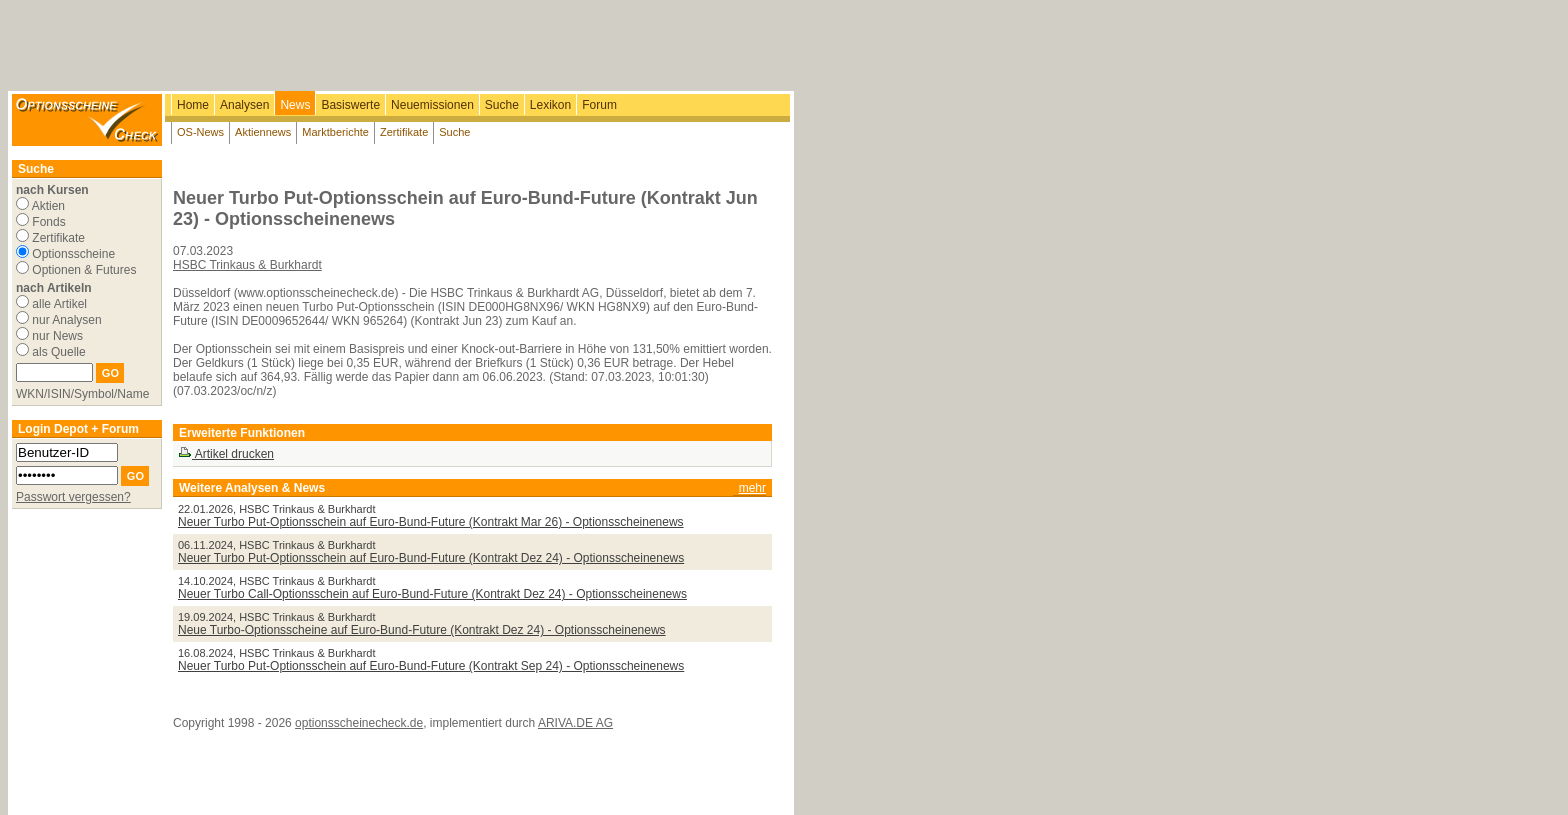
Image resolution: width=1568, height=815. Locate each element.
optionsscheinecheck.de (359, 723)
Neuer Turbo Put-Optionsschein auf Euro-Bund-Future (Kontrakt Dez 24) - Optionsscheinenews (431, 558)
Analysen (244, 105)
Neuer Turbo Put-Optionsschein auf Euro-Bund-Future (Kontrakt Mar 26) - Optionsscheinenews (431, 522)
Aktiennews (263, 132)
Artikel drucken (226, 454)
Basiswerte (350, 105)
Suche (502, 105)
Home (193, 105)
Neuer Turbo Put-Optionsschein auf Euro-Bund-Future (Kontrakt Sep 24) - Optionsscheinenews (431, 666)
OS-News (200, 132)
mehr (752, 488)
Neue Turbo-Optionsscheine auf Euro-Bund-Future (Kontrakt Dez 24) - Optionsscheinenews (422, 630)
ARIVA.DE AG (575, 723)
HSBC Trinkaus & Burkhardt (247, 265)
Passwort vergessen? (73, 497)
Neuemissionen (432, 105)
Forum (599, 105)
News (295, 105)
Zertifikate (404, 132)
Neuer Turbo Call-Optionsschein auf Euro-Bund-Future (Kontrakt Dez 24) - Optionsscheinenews (432, 594)
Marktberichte (335, 132)
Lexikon (550, 105)
